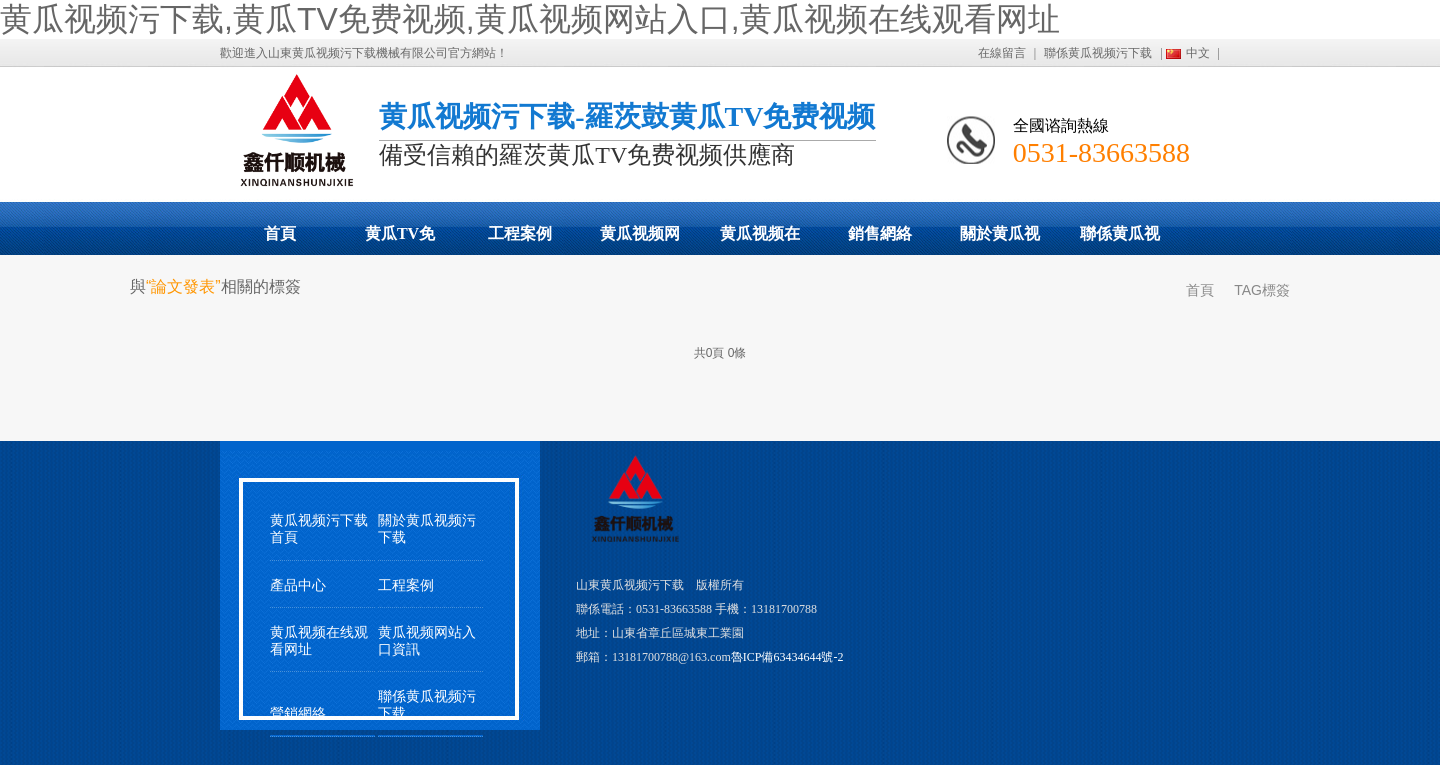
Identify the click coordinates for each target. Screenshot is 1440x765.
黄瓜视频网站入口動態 (640, 240)
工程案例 (520, 233)
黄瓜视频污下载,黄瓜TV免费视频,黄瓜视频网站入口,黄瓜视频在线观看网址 (530, 19)
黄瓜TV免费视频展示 (400, 240)
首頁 (280, 233)
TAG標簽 (1262, 290)
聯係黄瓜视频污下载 (1098, 53)
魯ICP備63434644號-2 (787, 657)
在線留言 (1002, 53)
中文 (1198, 53)
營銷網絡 (298, 713)
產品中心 (298, 585)
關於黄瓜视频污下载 (1000, 240)
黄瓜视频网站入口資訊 (427, 641)
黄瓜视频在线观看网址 (760, 240)
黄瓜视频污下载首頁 (319, 529)
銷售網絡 (880, 233)
